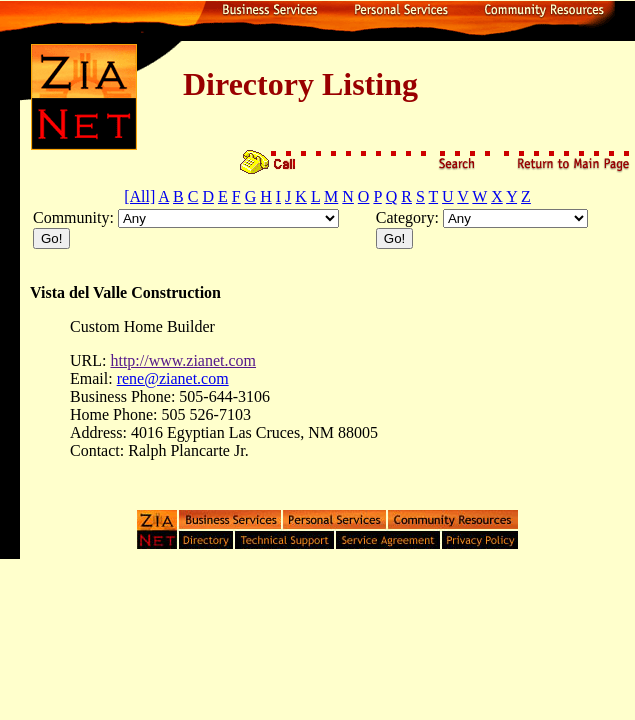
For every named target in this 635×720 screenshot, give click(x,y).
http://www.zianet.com (183, 360)
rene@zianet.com (173, 378)
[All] (139, 196)
